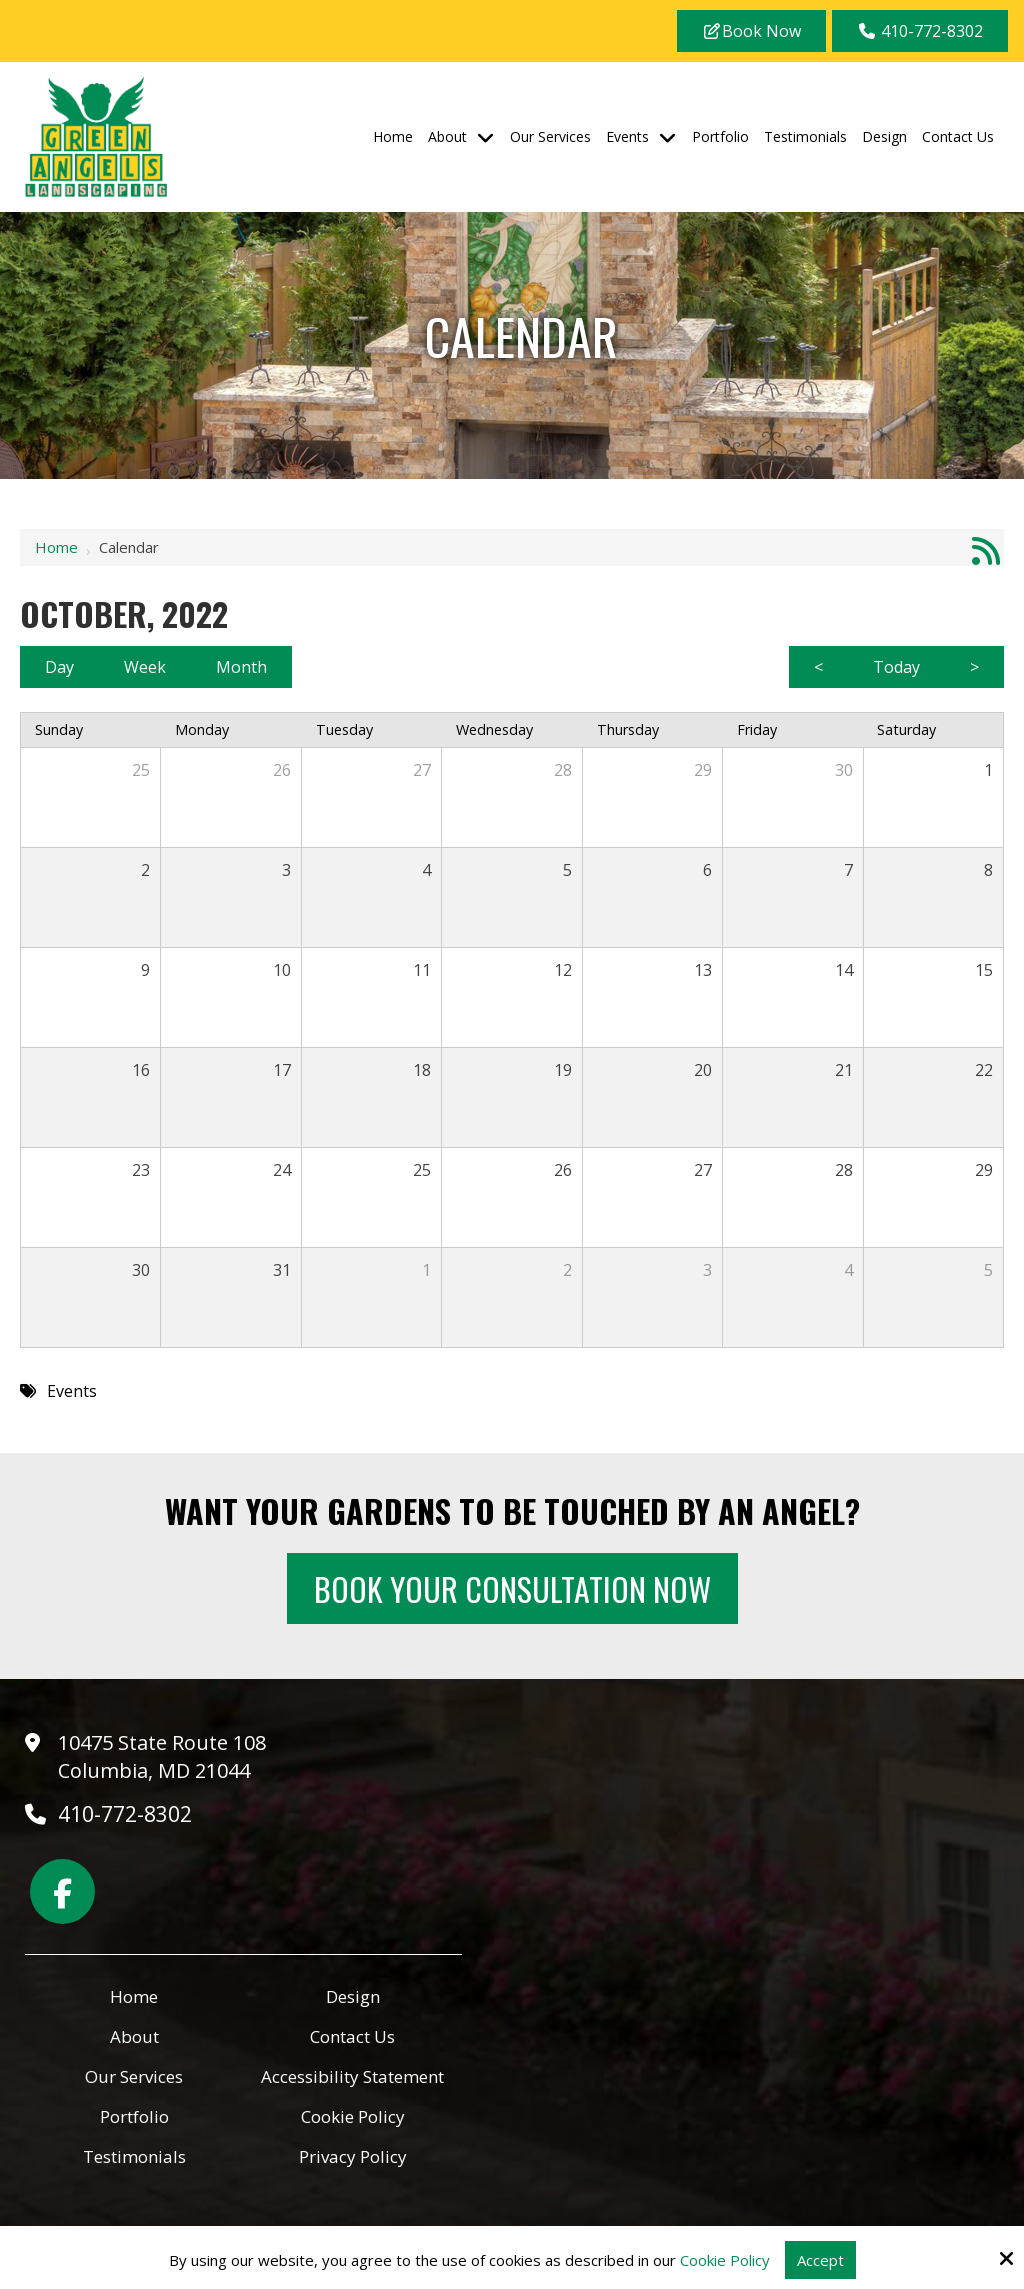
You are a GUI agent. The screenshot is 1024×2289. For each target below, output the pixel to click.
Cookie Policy (725, 2260)
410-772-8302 (920, 31)
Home (56, 547)
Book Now (751, 31)
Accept (820, 2260)
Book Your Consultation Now (512, 1588)
